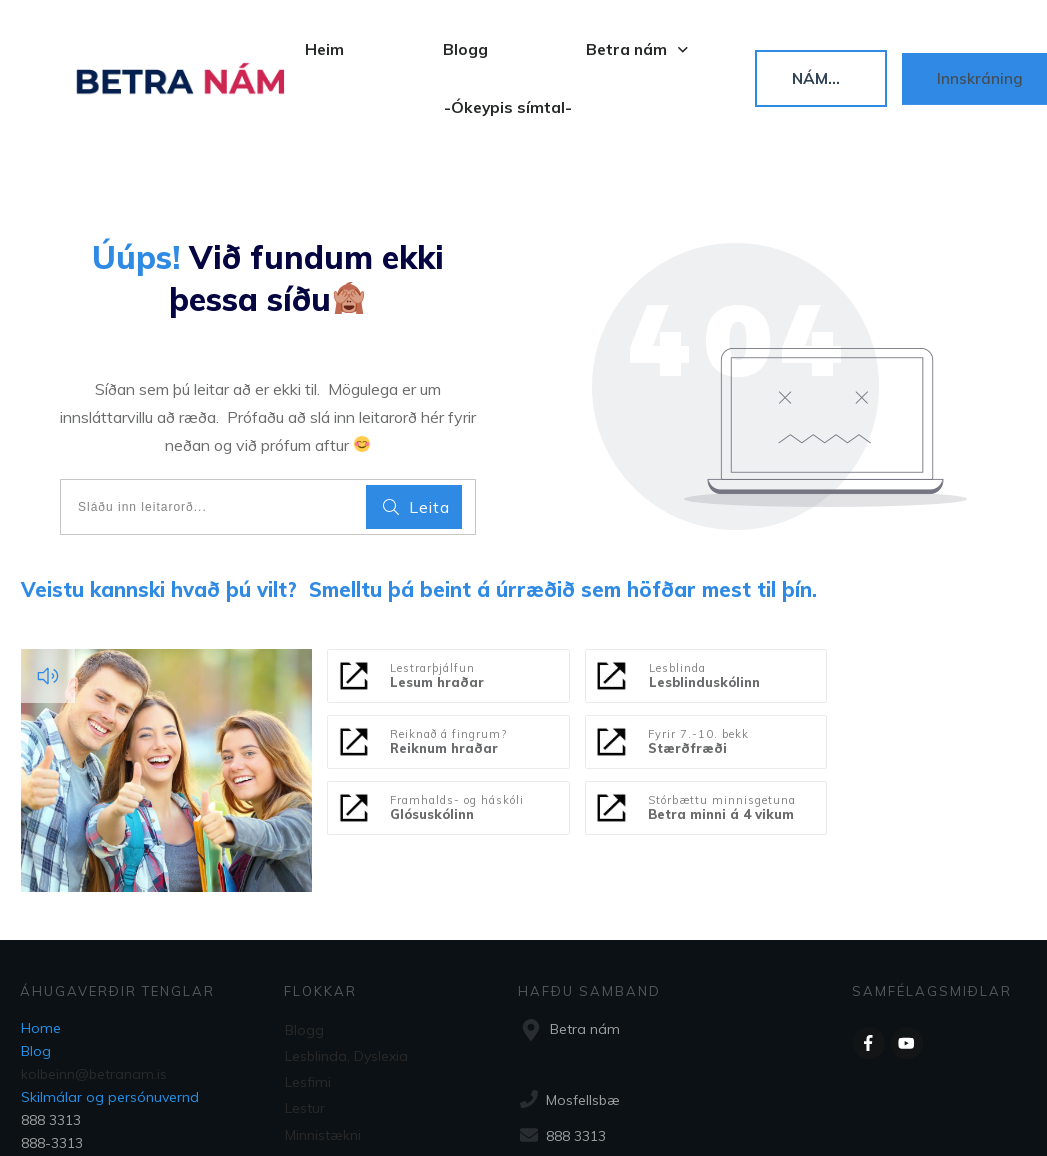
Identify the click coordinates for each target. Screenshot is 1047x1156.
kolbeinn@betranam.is (94, 995)
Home (41, 949)
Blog (36, 972)
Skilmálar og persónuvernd (110, 1018)
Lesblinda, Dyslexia (346, 975)
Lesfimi (308, 999)
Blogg (304, 950)
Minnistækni (323, 1048)
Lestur (305, 1023)
